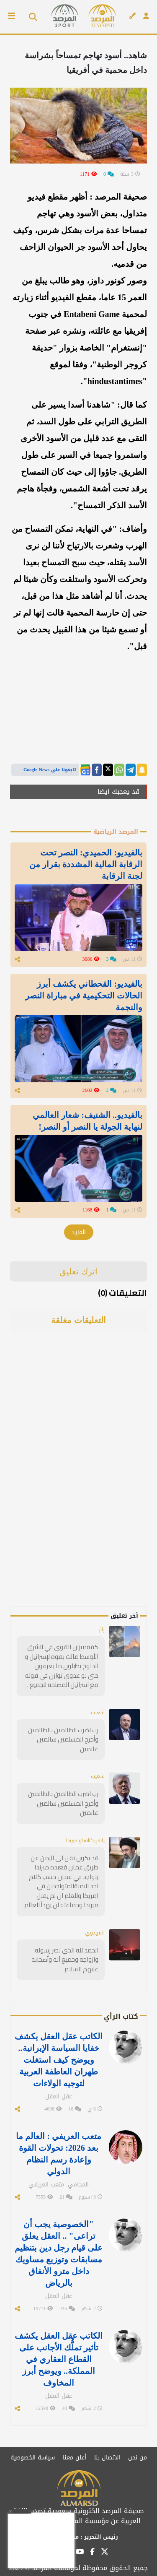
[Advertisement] (88, 1480)
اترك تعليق (78, 1271)
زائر (102, 1629)
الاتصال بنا (107, 2457)
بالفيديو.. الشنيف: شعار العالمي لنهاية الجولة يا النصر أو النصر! (87, 1120)
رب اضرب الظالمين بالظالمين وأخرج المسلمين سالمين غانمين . (63, 1739)
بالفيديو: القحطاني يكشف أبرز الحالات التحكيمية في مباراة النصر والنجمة (83, 995)
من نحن (137, 2457)
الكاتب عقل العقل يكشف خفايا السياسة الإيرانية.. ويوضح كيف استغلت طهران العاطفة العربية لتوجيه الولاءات (59, 2060)
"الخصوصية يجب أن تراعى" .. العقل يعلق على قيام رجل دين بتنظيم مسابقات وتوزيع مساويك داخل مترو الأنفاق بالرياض (59, 2253)
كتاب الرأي (121, 2016)
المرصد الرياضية (115, 831)
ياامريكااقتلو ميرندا (85, 1840)
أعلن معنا (74, 2457)
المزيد (79, 1232)
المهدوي (95, 1932)
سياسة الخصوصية (32, 2457)
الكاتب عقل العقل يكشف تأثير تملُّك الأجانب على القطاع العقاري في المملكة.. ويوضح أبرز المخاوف (59, 2359)
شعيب (98, 1712)
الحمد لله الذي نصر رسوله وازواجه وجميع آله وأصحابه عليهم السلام (64, 1959)
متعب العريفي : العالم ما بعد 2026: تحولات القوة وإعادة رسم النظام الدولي (58, 2154)
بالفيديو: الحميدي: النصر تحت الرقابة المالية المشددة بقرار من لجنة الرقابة (85, 864)
